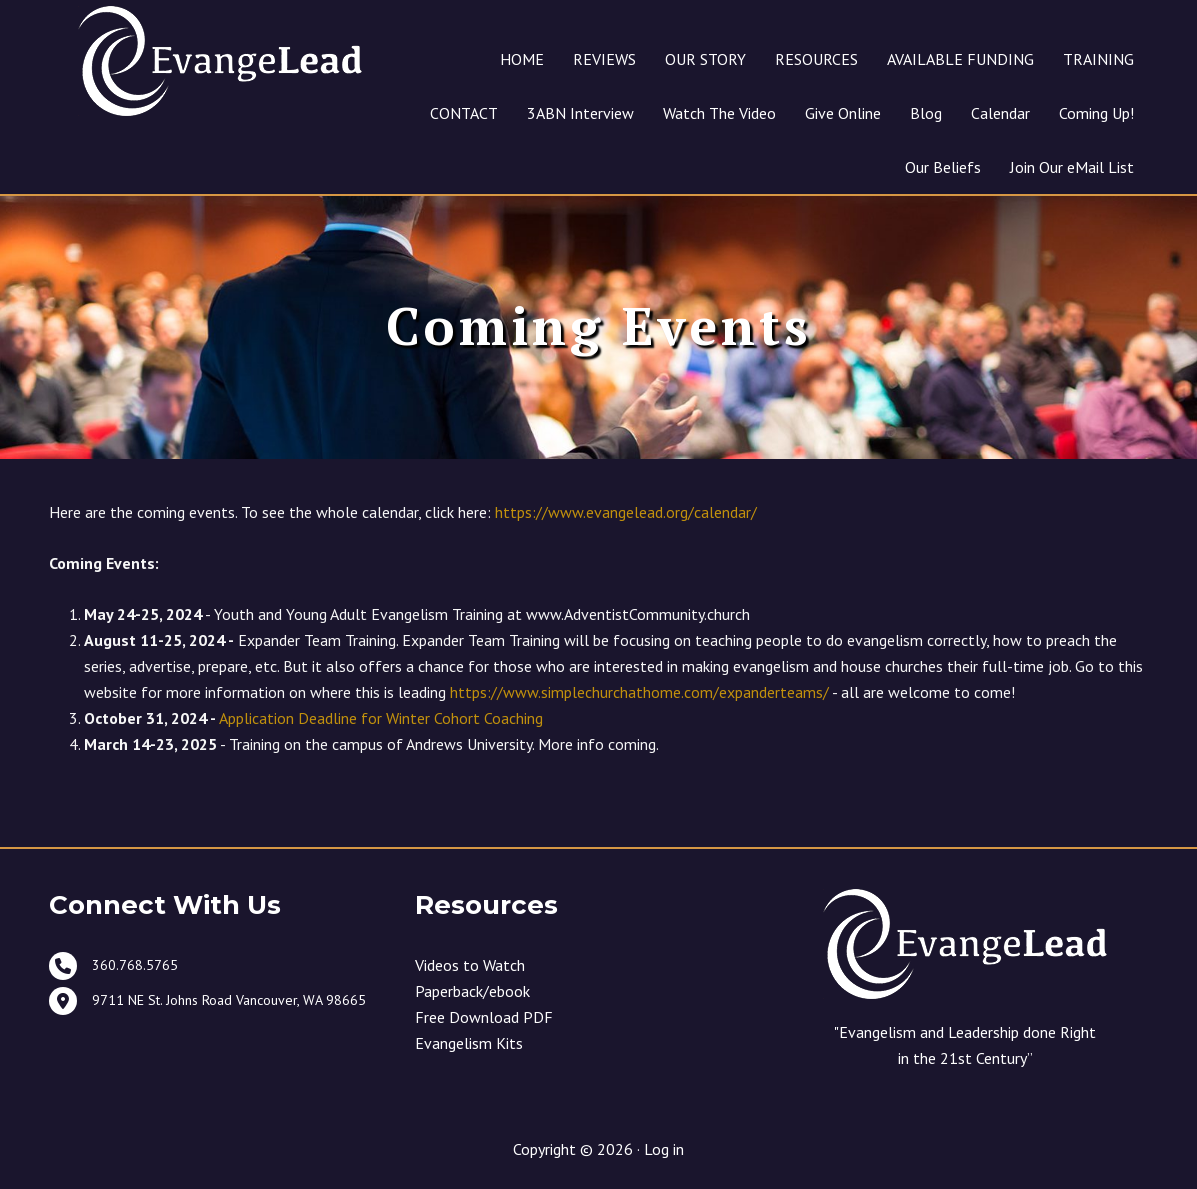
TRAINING (1098, 59)
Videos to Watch (470, 966)
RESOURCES (816, 59)
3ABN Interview (580, 113)
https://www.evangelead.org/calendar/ (626, 514)
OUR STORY (705, 59)
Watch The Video (719, 113)
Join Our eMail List (1072, 167)
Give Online (843, 113)
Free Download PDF (484, 1018)
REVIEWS (604, 59)
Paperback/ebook (472, 992)
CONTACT (464, 113)
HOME (522, 59)
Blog (926, 113)
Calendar (1000, 113)
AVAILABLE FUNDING (960, 59)
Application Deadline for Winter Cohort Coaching (381, 720)
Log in (664, 1151)
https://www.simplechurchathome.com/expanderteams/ (639, 694)
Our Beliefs (943, 167)
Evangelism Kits (469, 1044)
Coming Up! (1096, 113)
